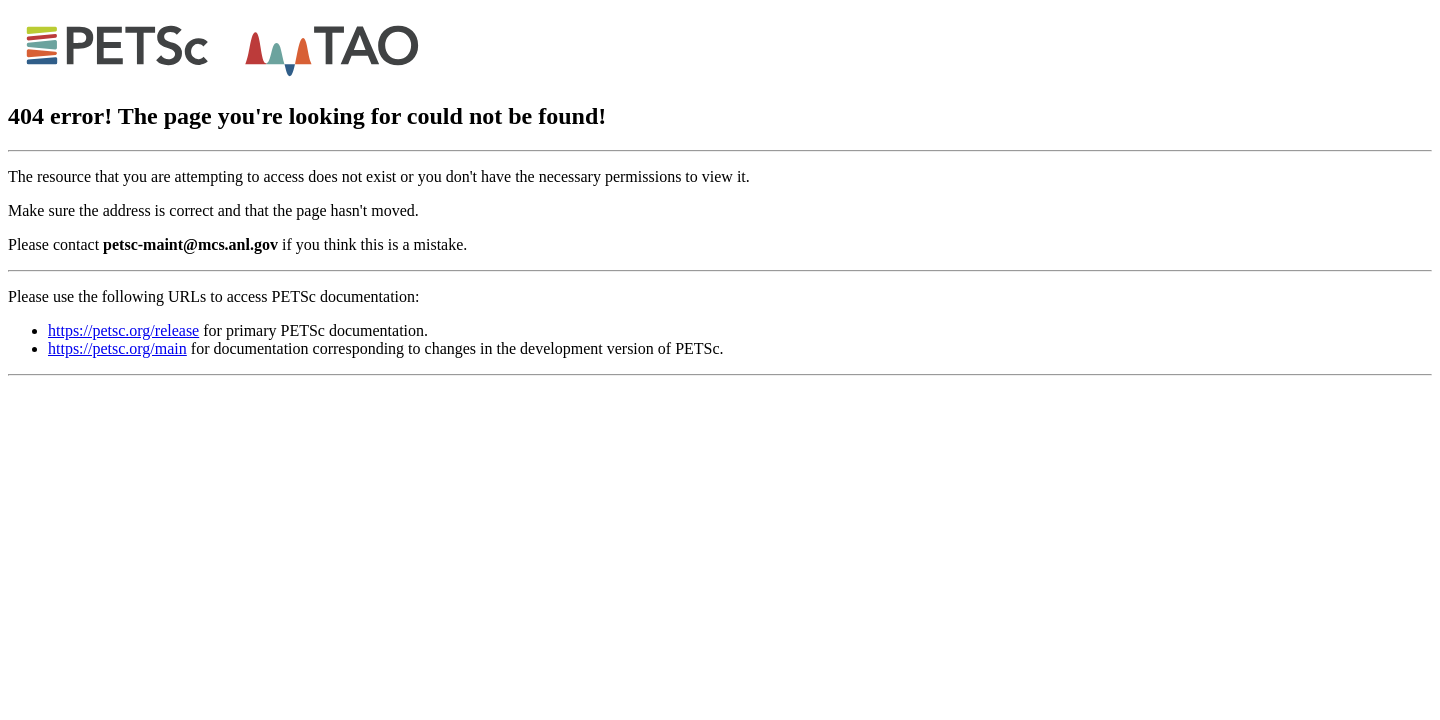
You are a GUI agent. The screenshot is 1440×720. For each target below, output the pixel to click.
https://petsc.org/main (117, 348)
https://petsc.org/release (123, 330)
